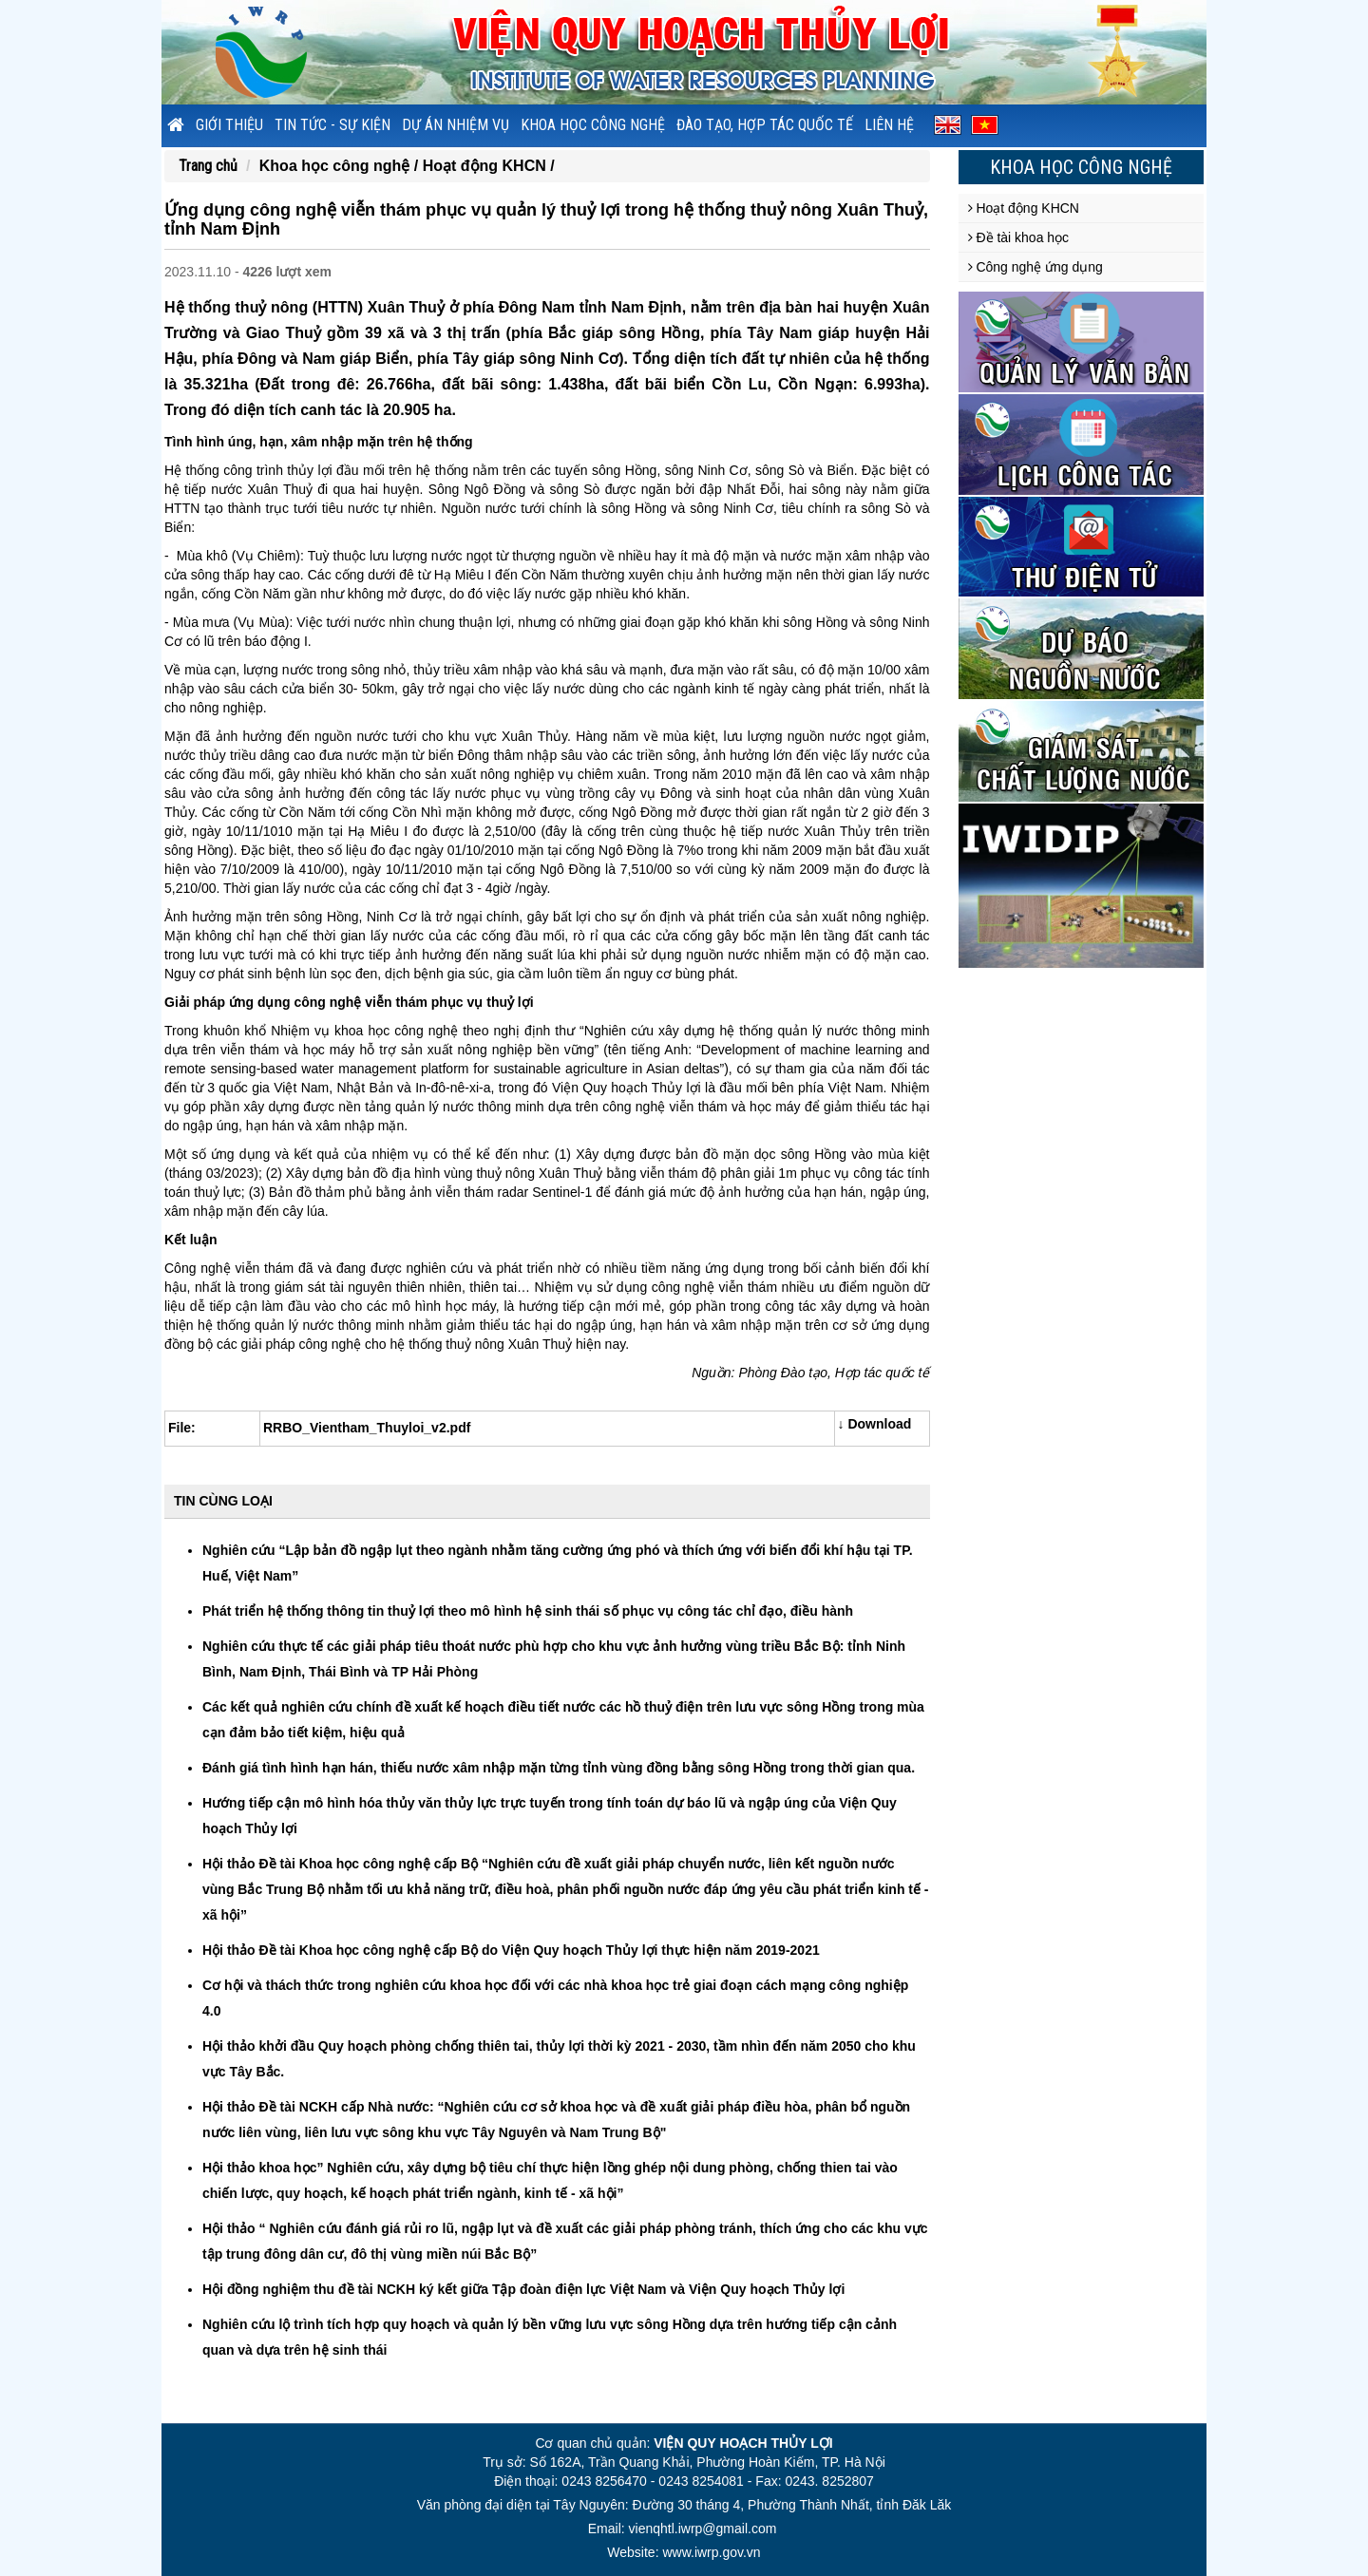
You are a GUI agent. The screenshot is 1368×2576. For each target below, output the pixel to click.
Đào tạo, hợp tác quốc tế (764, 125)
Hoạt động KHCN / (489, 166)
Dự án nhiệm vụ (455, 125)
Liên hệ (889, 125)
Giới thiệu (229, 125)
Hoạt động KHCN (1023, 208)
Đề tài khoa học (1019, 237)
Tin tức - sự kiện (332, 125)
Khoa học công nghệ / (341, 166)
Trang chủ (208, 166)
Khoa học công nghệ (593, 125)
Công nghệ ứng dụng (1035, 267)
